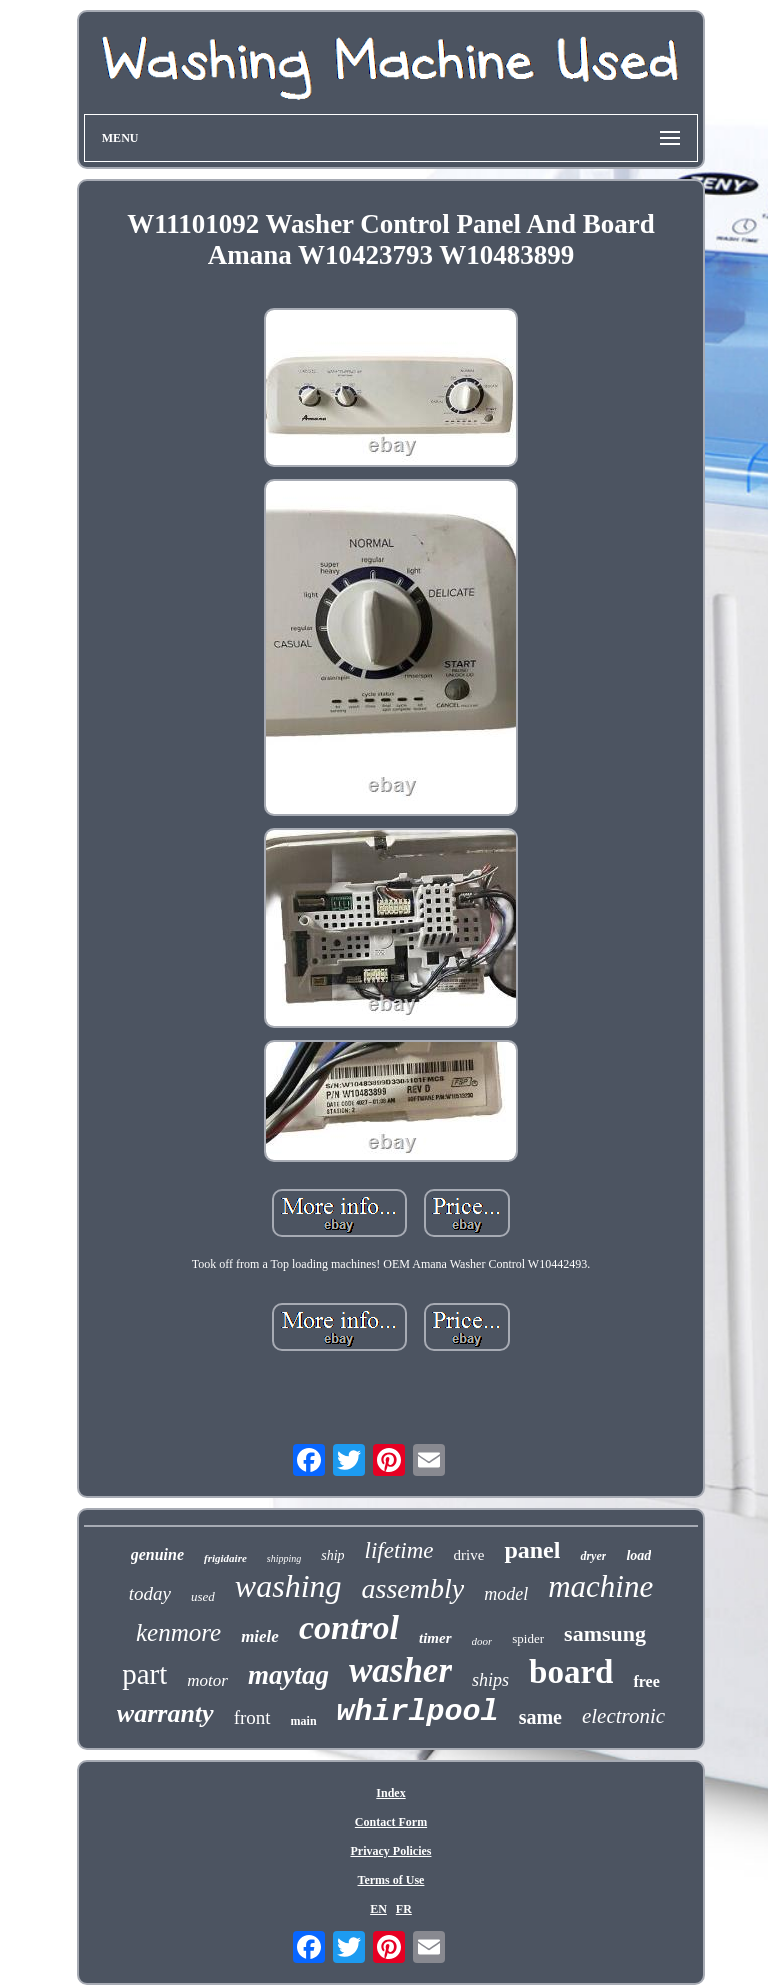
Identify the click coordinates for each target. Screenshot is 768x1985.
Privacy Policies (390, 1851)
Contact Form (391, 1822)
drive (469, 1555)
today (150, 1593)
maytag (288, 1675)
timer (435, 1638)
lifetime (399, 1550)
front (252, 1717)
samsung (605, 1633)
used (203, 1596)
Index (390, 1793)
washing (288, 1586)
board (571, 1672)
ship (332, 1555)
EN (378, 1909)
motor (207, 1680)
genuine (157, 1554)
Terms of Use (391, 1880)
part (144, 1674)
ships (490, 1680)
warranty (165, 1713)
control (349, 1627)
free (646, 1681)
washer (400, 1670)
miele (260, 1636)
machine (600, 1586)
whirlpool (418, 1712)
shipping (284, 1558)
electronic (623, 1716)
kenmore (178, 1632)
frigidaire (225, 1558)
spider (528, 1638)
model (506, 1594)
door (482, 1641)
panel (532, 1550)
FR (404, 1909)
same (540, 1717)
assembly (413, 1588)
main (304, 1721)
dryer (593, 1556)
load (638, 1555)
